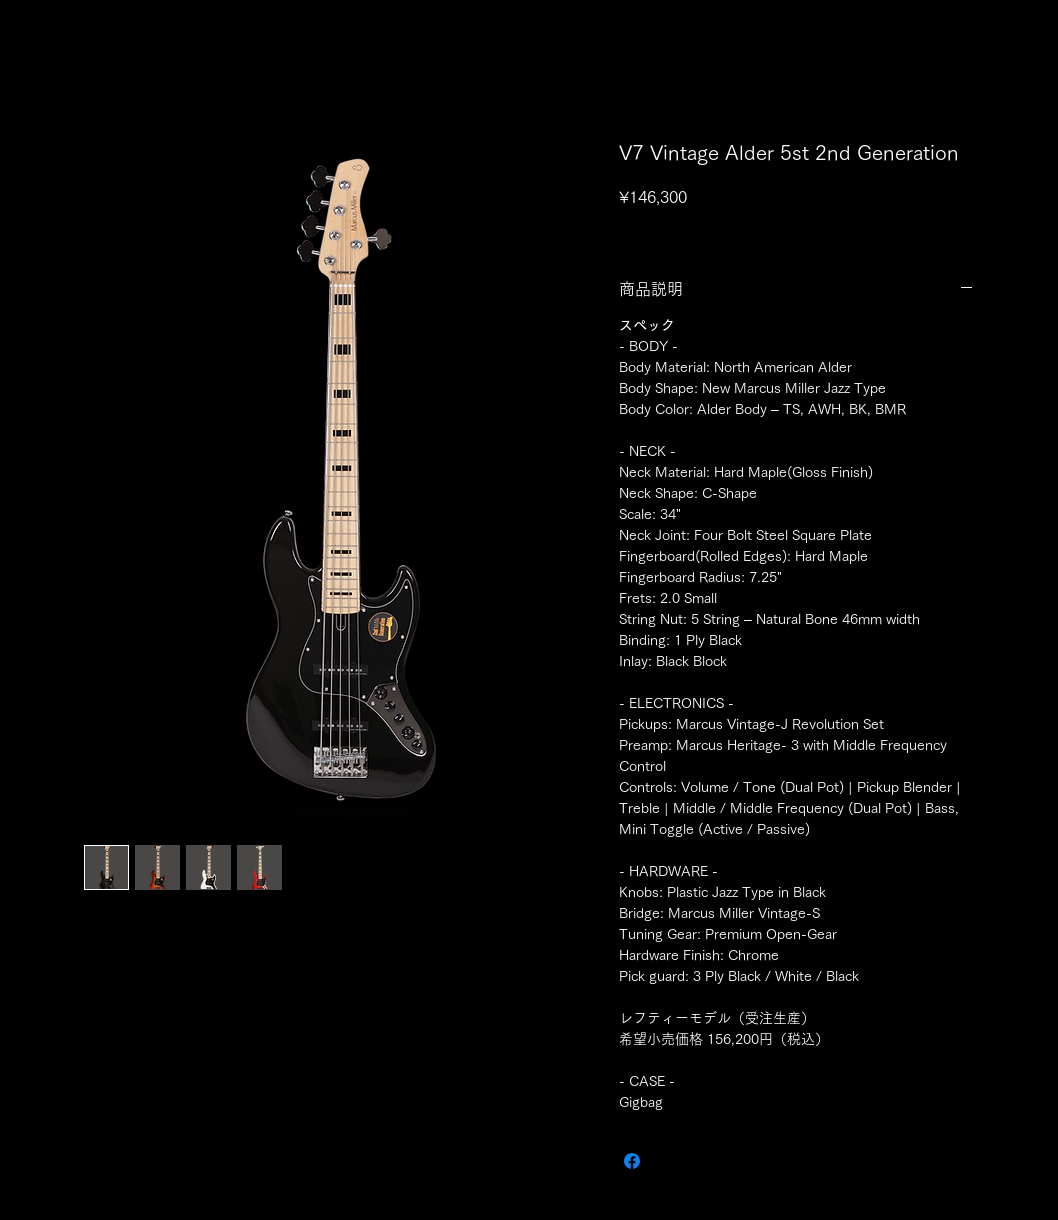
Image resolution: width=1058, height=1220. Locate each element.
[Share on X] (670, 1161)
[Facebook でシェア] (632, 1161)
